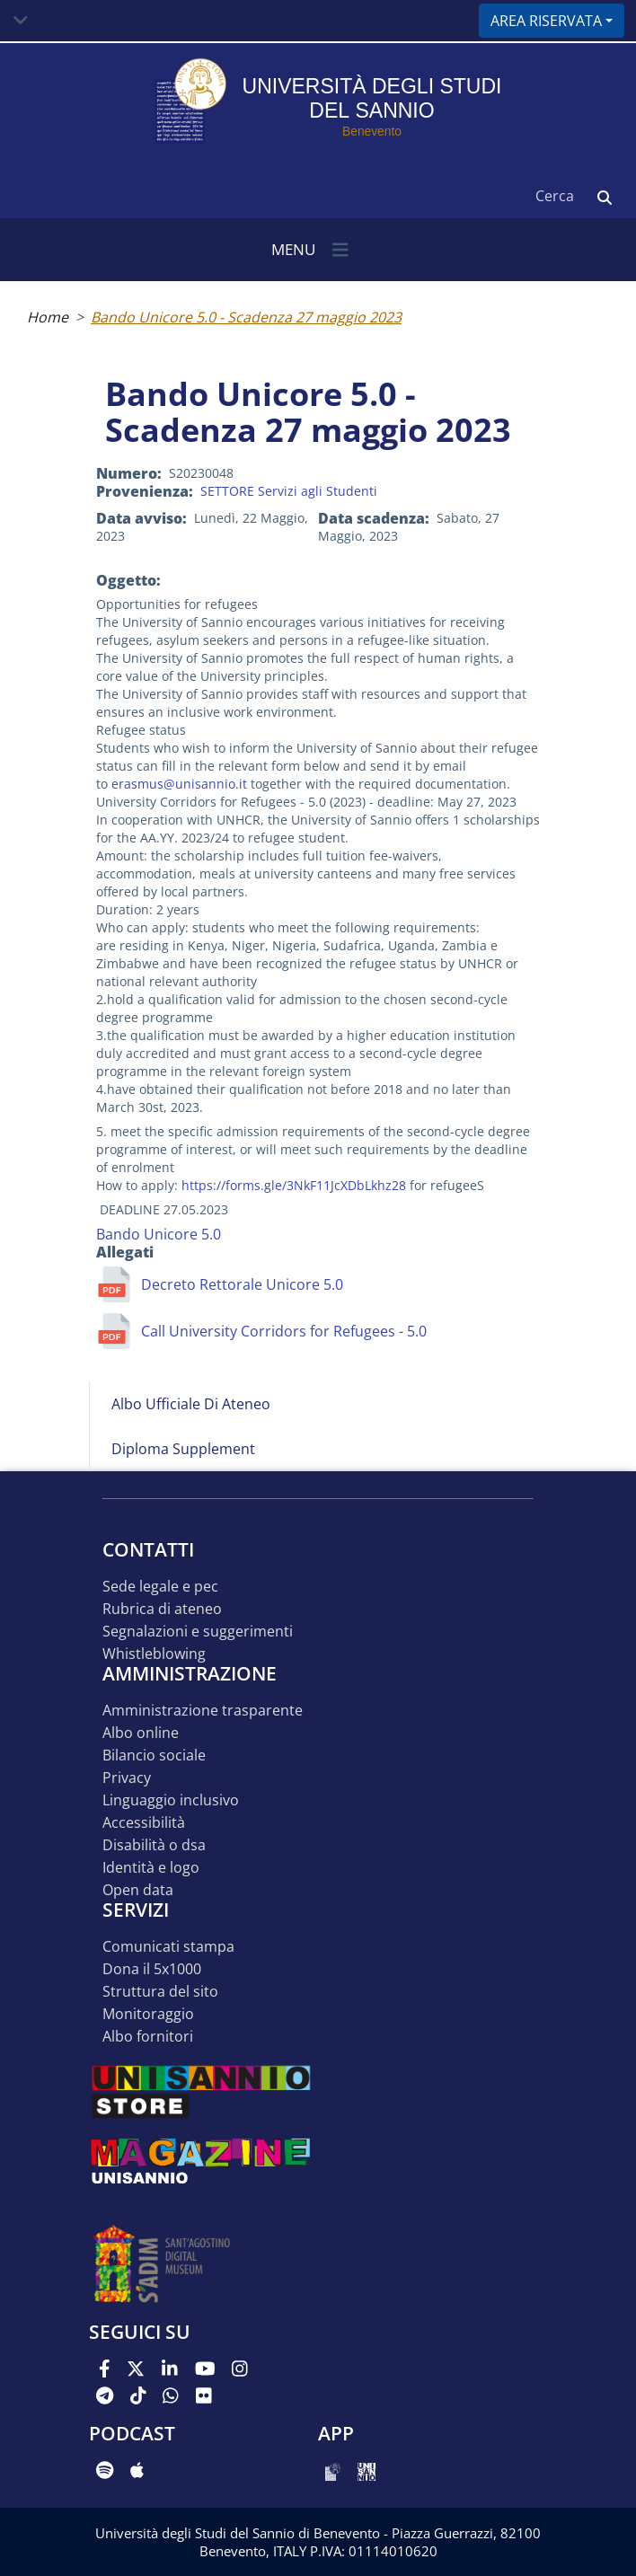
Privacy (126, 1778)
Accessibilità (143, 1822)
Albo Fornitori (147, 2036)
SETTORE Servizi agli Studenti (288, 490)
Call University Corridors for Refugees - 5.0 (284, 1331)
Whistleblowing (154, 1654)
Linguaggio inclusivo (170, 1800)
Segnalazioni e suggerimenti (197, 1631)
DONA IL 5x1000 (151, 1969)
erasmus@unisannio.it (179, 783)
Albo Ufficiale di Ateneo (190, 1404)
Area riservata (546, 21)
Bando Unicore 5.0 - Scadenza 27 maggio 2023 (246, 317)
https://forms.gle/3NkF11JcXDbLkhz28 (293, 1185)
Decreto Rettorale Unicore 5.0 (242, 1284)
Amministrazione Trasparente (202, 1710)
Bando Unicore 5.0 (158, 1234)
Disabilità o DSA (154, 1845)
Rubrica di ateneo (162, 1609)
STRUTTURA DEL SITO (160, 1991)
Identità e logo (150, 1867)
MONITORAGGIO (148, 2014)
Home (47, 317)
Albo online (140, 1733)
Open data (137, 1890)
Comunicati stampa (168, 1946)
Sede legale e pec (160, 1586)
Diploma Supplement (183, 1449)
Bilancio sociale (154, 1755)
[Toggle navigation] (21, 21)
